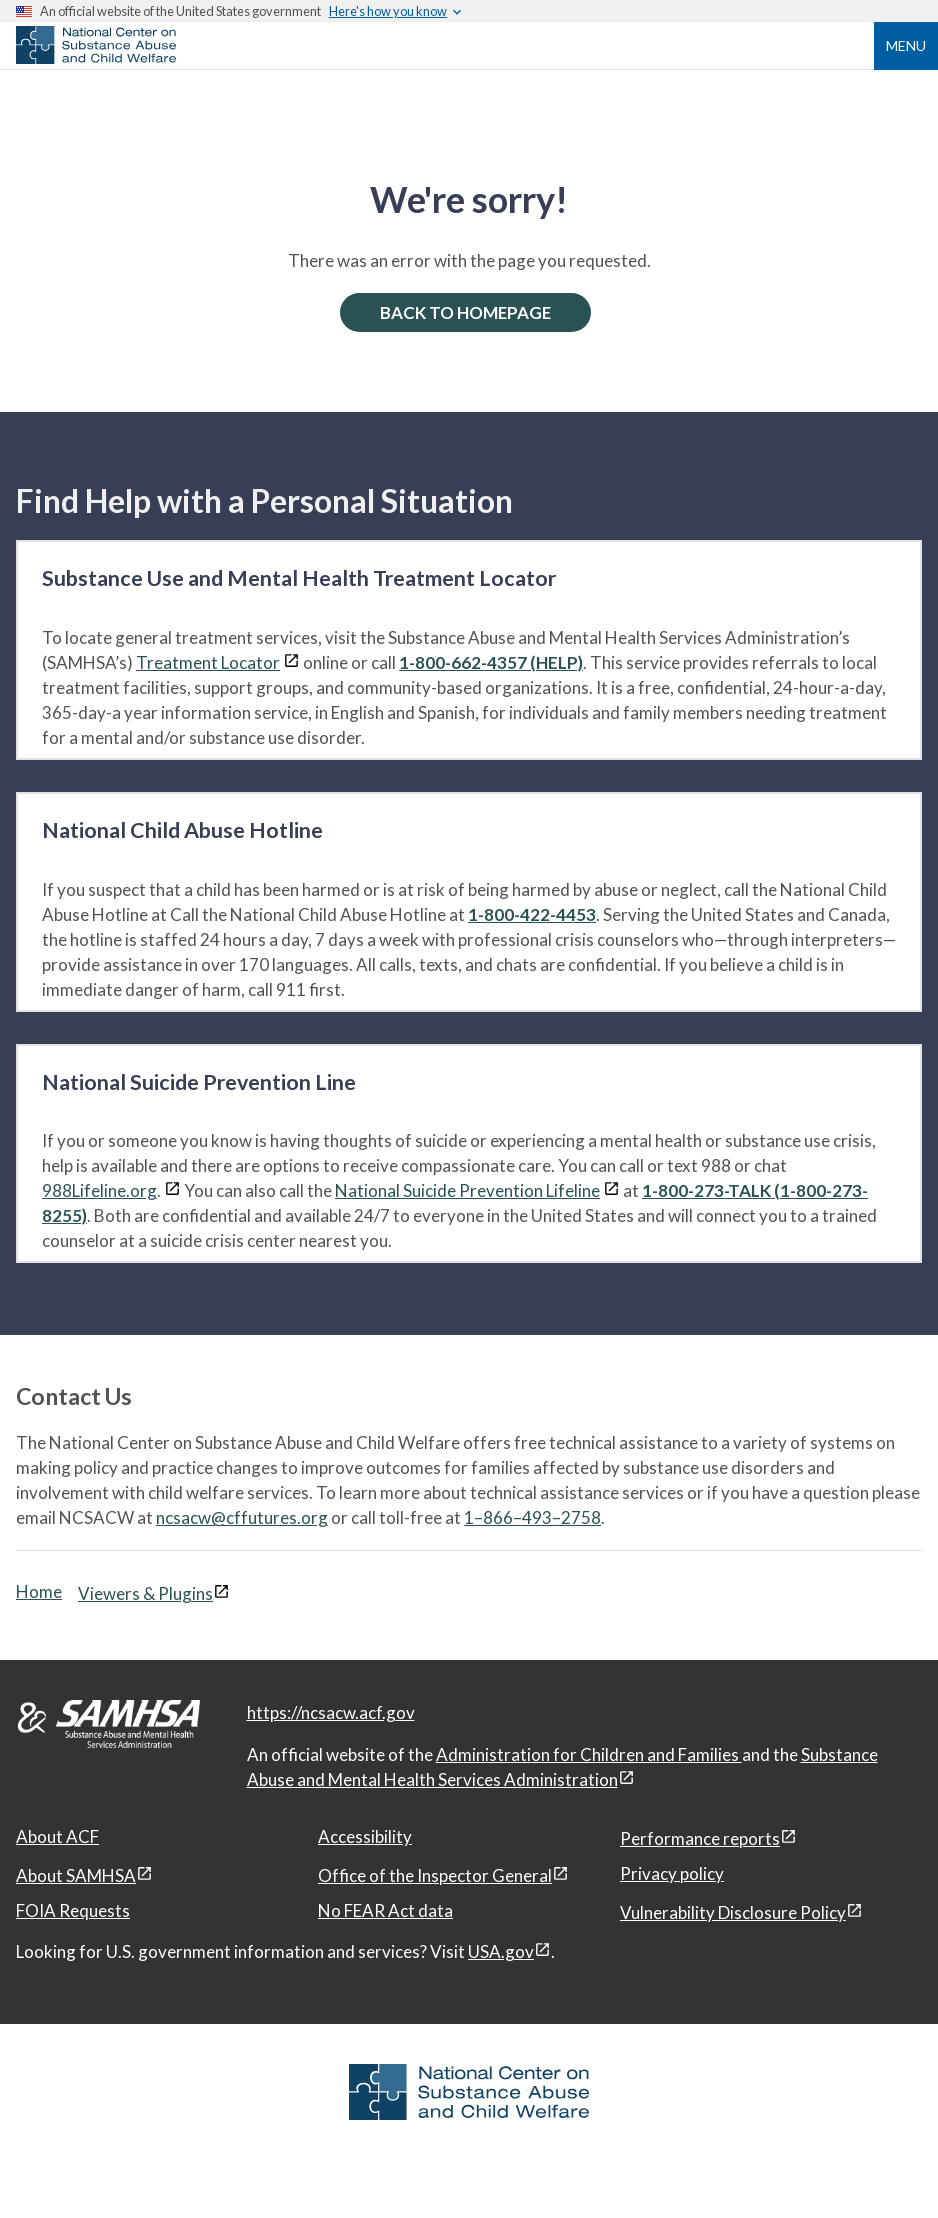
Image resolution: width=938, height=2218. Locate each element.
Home (39, 1591)
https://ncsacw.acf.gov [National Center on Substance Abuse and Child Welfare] (331, 1712)
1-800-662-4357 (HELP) (491, 662)
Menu (906, 45)
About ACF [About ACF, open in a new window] (57, 1836)
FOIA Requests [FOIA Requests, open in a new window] (73, 1910)
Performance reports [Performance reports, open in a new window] (700, 1838)
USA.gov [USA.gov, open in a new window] (501, 1951)
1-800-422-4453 (532, 914)
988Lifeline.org (99, 1190)
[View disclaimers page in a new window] (291, 662)
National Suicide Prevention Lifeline (467, 1190)
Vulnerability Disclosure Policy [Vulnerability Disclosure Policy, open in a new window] (733, 1912)
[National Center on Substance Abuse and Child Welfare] (96, 58)
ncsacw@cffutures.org (242, 1517)
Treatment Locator (208, 662)
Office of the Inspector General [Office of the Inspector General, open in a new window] (435, 1875)
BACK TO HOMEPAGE (465, 312)
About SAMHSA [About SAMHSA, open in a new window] (76, 1875)
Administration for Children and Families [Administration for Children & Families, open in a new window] (589, 1754)
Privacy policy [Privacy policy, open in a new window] (672, 1873)
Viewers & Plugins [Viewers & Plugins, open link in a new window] (145, 1593)
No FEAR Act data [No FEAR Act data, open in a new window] (385, 1910)
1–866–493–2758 (532, 1517)
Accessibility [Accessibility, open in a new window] (365, 1836)
